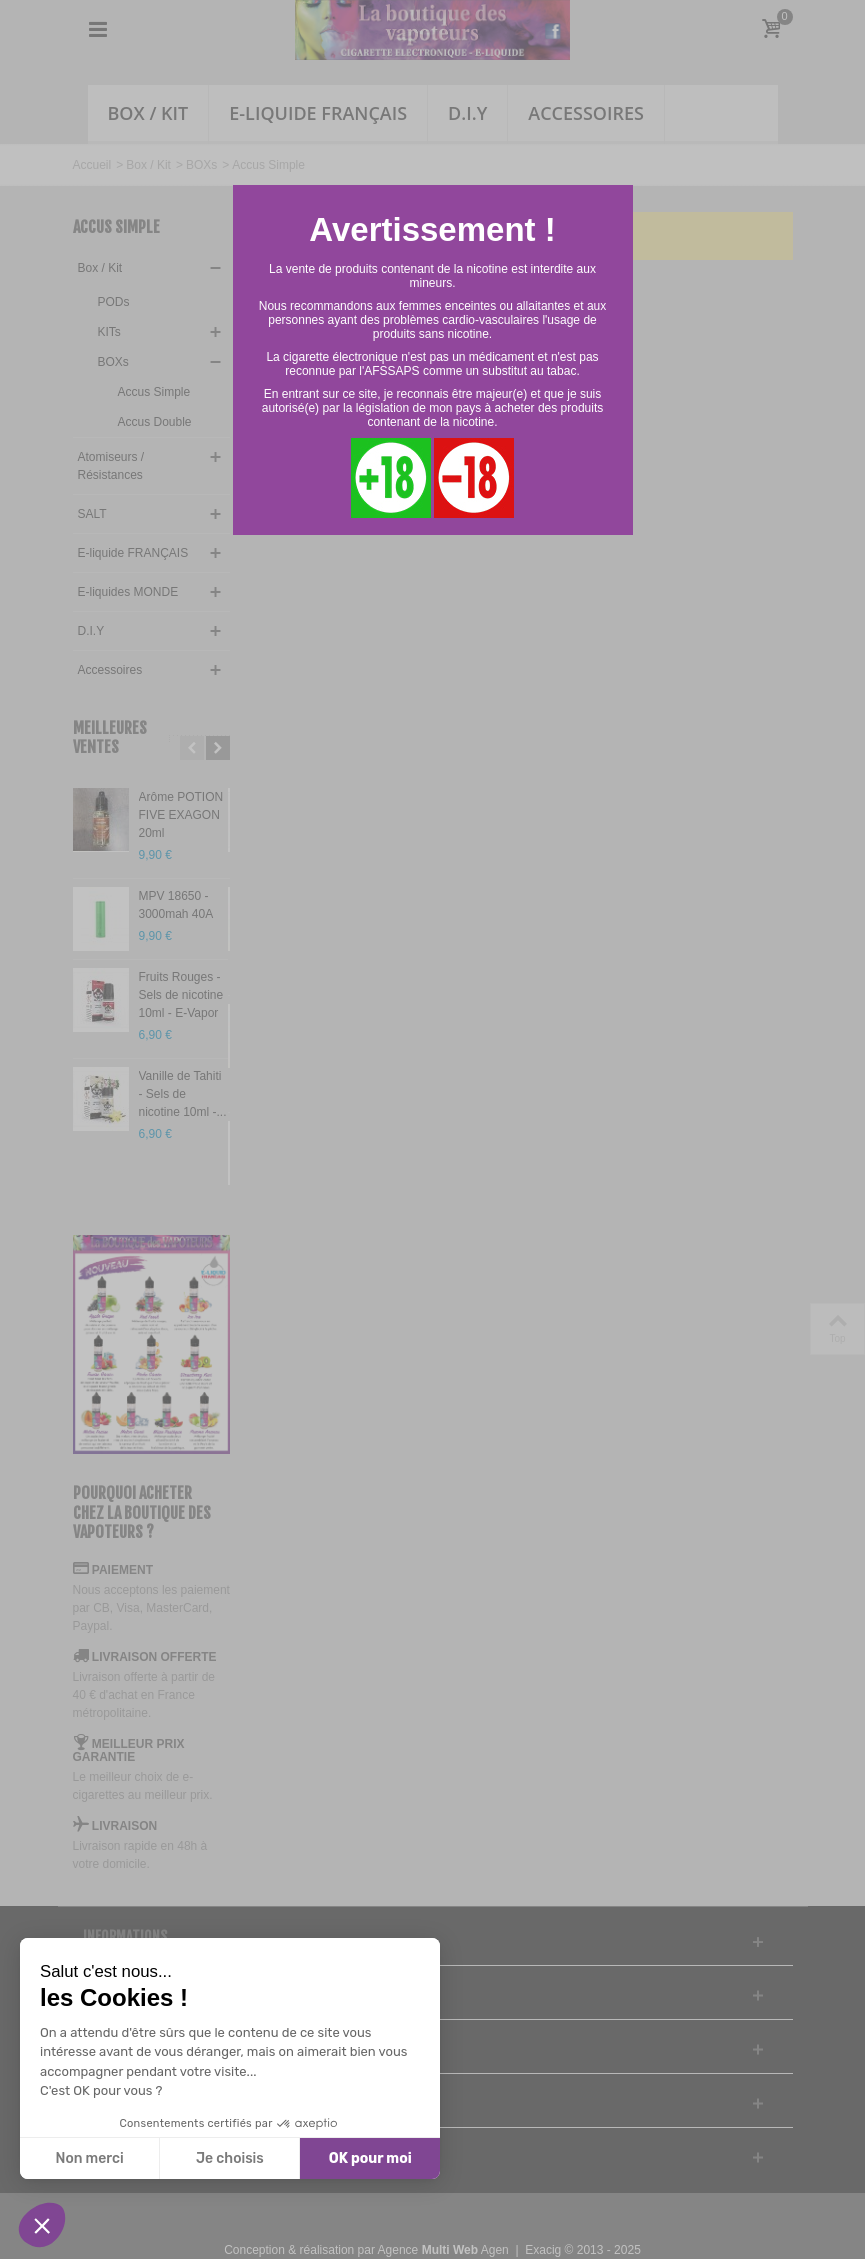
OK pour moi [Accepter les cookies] (370, 2158)
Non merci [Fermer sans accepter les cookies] (89, 2158)
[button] (42, 2225)
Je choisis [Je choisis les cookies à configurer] (230, 2158)
